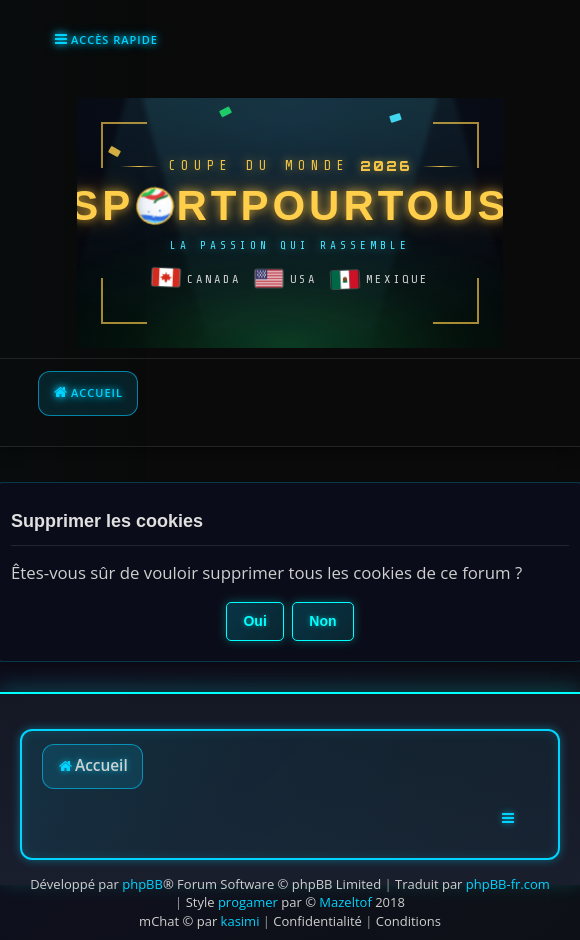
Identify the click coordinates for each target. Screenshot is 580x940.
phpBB (142, 884)
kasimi (240, 921)
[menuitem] (317, 921)
